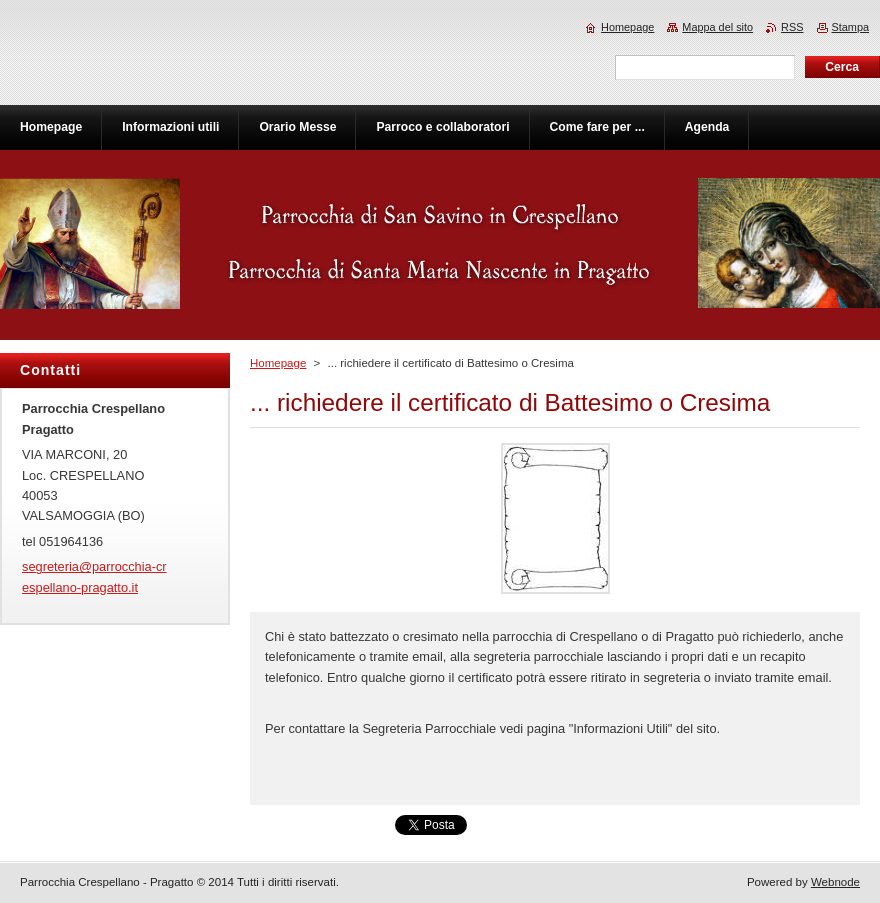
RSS (792, 27)
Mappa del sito (717, 27)
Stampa (850, 27)
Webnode (835, 882)
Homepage (278, 363)
